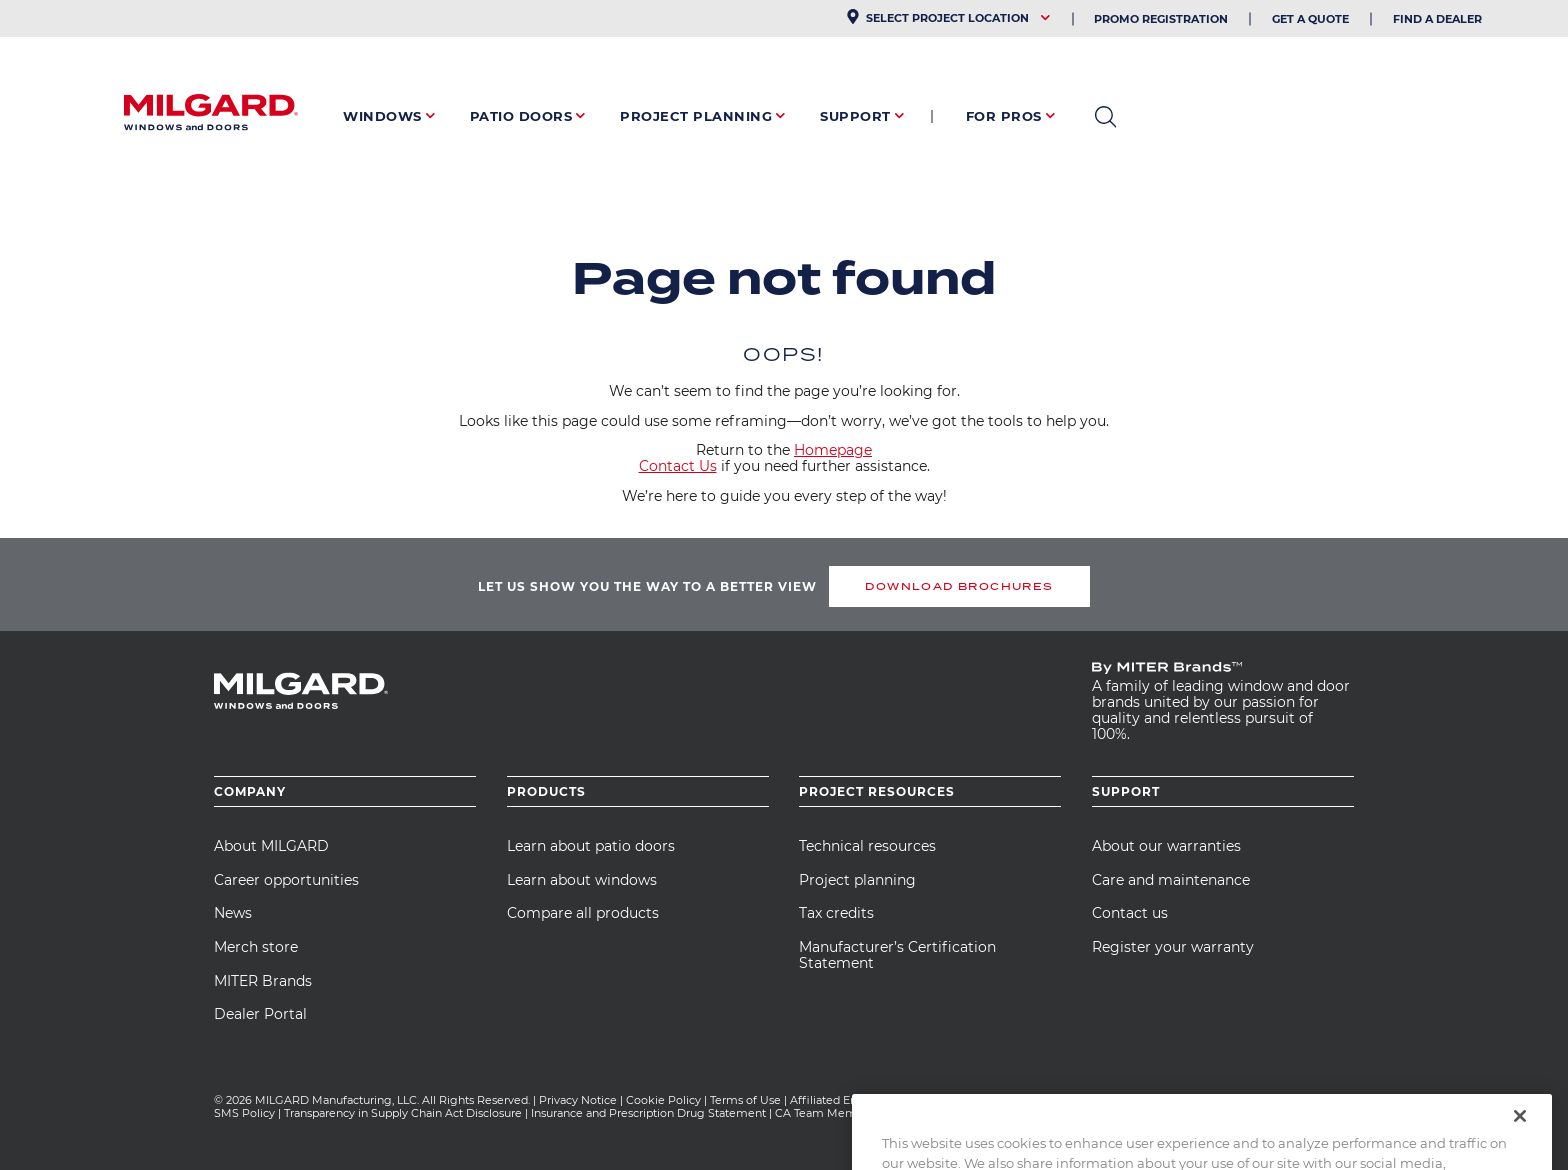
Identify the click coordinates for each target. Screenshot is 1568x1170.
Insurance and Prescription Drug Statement (648, 1113)
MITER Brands (263, 981)
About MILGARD (271, 846)
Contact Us (678, 466)
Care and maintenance (1171, 880)
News (233, 913)
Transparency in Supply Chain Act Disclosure (403, 1113)
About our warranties (1166, 846)
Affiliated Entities (836, 1100)
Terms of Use (745, 1100)
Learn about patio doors (591, 846)
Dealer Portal (260, 1014)
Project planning (857, 880)
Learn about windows (582, 880)
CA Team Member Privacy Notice (867, 1113)
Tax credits (836, 913)
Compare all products (583, 913)
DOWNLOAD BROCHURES (959, 587)
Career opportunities (286, 880)
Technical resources (867, 846)
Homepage (833, 450)
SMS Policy (244, 1113)
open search (1105, 117)
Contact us (1130, 913)
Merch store (256, 947)
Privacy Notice (578, 1100)
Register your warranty (1173, 947)
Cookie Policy (663, 1100)
